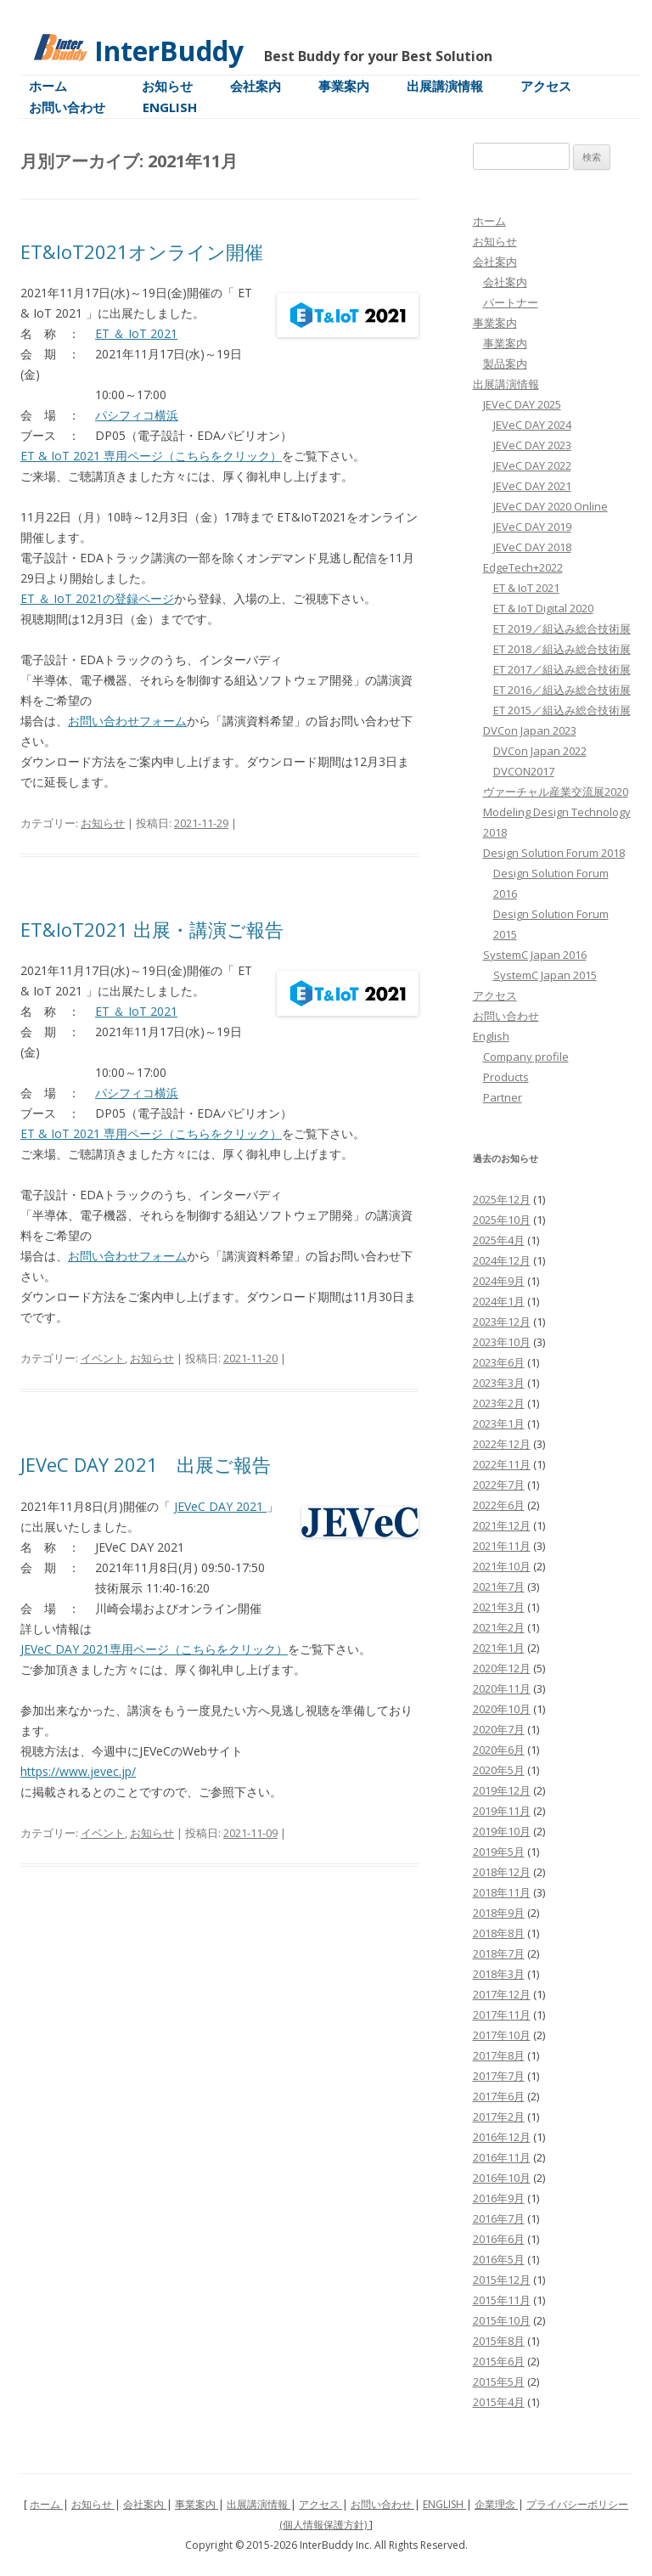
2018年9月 (499, 1912)
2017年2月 (499, 2116)
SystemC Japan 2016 (535, 954)
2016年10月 (502, 2177)
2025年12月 (502, 1199)
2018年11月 (502, 1892)
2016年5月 (499, 2259)
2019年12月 (502, 1790)
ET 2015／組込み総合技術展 (562, 710)
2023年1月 (499, 1423)
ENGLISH (444, 2504)
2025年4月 (499, 1240)
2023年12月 (502, 1321)
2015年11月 (502, 2300)
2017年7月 (499, 2075)
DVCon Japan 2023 (529, 730)
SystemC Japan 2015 (545, 975)
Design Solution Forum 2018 (554, 852)
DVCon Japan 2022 (540, 750)
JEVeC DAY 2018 (532, 547)
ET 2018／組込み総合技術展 (562, 649)
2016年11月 (502, 2157)
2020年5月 (499, 1770)
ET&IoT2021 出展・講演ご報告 (152, 929)
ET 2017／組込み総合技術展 (562, 669)
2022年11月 (502, 1464)
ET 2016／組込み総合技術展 (562, 689)
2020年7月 (499, 1729)
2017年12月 (502, 1994)
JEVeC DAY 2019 (532, 526)
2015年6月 (499, 2361)
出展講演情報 (445, 85)
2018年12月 (502, 1872)
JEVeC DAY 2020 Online (550, 506)
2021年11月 (502, 1545)
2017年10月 (502, 2035)
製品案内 (505, 363)
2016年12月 (502, 2137)
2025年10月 (502, 1219)
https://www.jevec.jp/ (78, 1771)
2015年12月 (502, 2279)
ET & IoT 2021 (526, 587)
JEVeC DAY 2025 (522, 404)
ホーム (48, 85)
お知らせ (167, 85)
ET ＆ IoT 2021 (136, 333)
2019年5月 (499, 1851)
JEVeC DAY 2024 (532, 424)
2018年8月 (499, 1933)
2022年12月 (502, 1443)
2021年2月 (499, 1627)
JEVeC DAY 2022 (532, 465)
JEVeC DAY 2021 (220, 1506)
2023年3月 (499, 1382)
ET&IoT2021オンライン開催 (141, 251)
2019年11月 (502, 1810)
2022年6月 (499, 1505)
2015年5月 (499, 2381)
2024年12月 (502, 1260)
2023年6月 (499, 1362)
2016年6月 (499, 2238)
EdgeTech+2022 (523, 567)
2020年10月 (502, 1708)
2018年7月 (499, 1953)
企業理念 (496, 2504)
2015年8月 (499, 2340)
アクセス (545, 85)
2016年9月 (499, 2198)
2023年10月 (502, 1342)
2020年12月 (502, 1668)
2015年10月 (502, 2320)
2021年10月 (502, 1566)
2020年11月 (502, 1688)
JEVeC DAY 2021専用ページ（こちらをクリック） (154, 1649)
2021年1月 (499, 1647)
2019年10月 (502, 1831)
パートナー (510, 302)
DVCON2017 (523, 771)
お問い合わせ (67, 107)
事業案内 (343, 85)
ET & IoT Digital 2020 (543, 608)
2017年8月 (499, 2055)
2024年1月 (499, 1301)
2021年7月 (499, 1586)
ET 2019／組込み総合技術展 (562, 628)
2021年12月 (502, 1525)
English (170, 107)
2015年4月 (499, 2402)
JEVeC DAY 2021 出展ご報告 (145, 1464)
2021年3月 (499, 1607)
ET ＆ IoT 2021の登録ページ (97, 598)
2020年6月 (499, 1749)
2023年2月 (499, 1403)
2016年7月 (499, 2218)
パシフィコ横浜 (136, 415)
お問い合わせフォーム (127, 721)
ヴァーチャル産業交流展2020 (555, 791)
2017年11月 (502, 2014)
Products (506, 1077)
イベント (103, 1358)
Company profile (526, 1056)
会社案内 (255, 85)
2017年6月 (499, 2096)
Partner (502, 1097)
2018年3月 (499, 1973)
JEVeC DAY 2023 (532, 445)
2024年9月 (499, 1280)
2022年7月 (499, 1484)
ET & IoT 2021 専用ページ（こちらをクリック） (151, 456)
